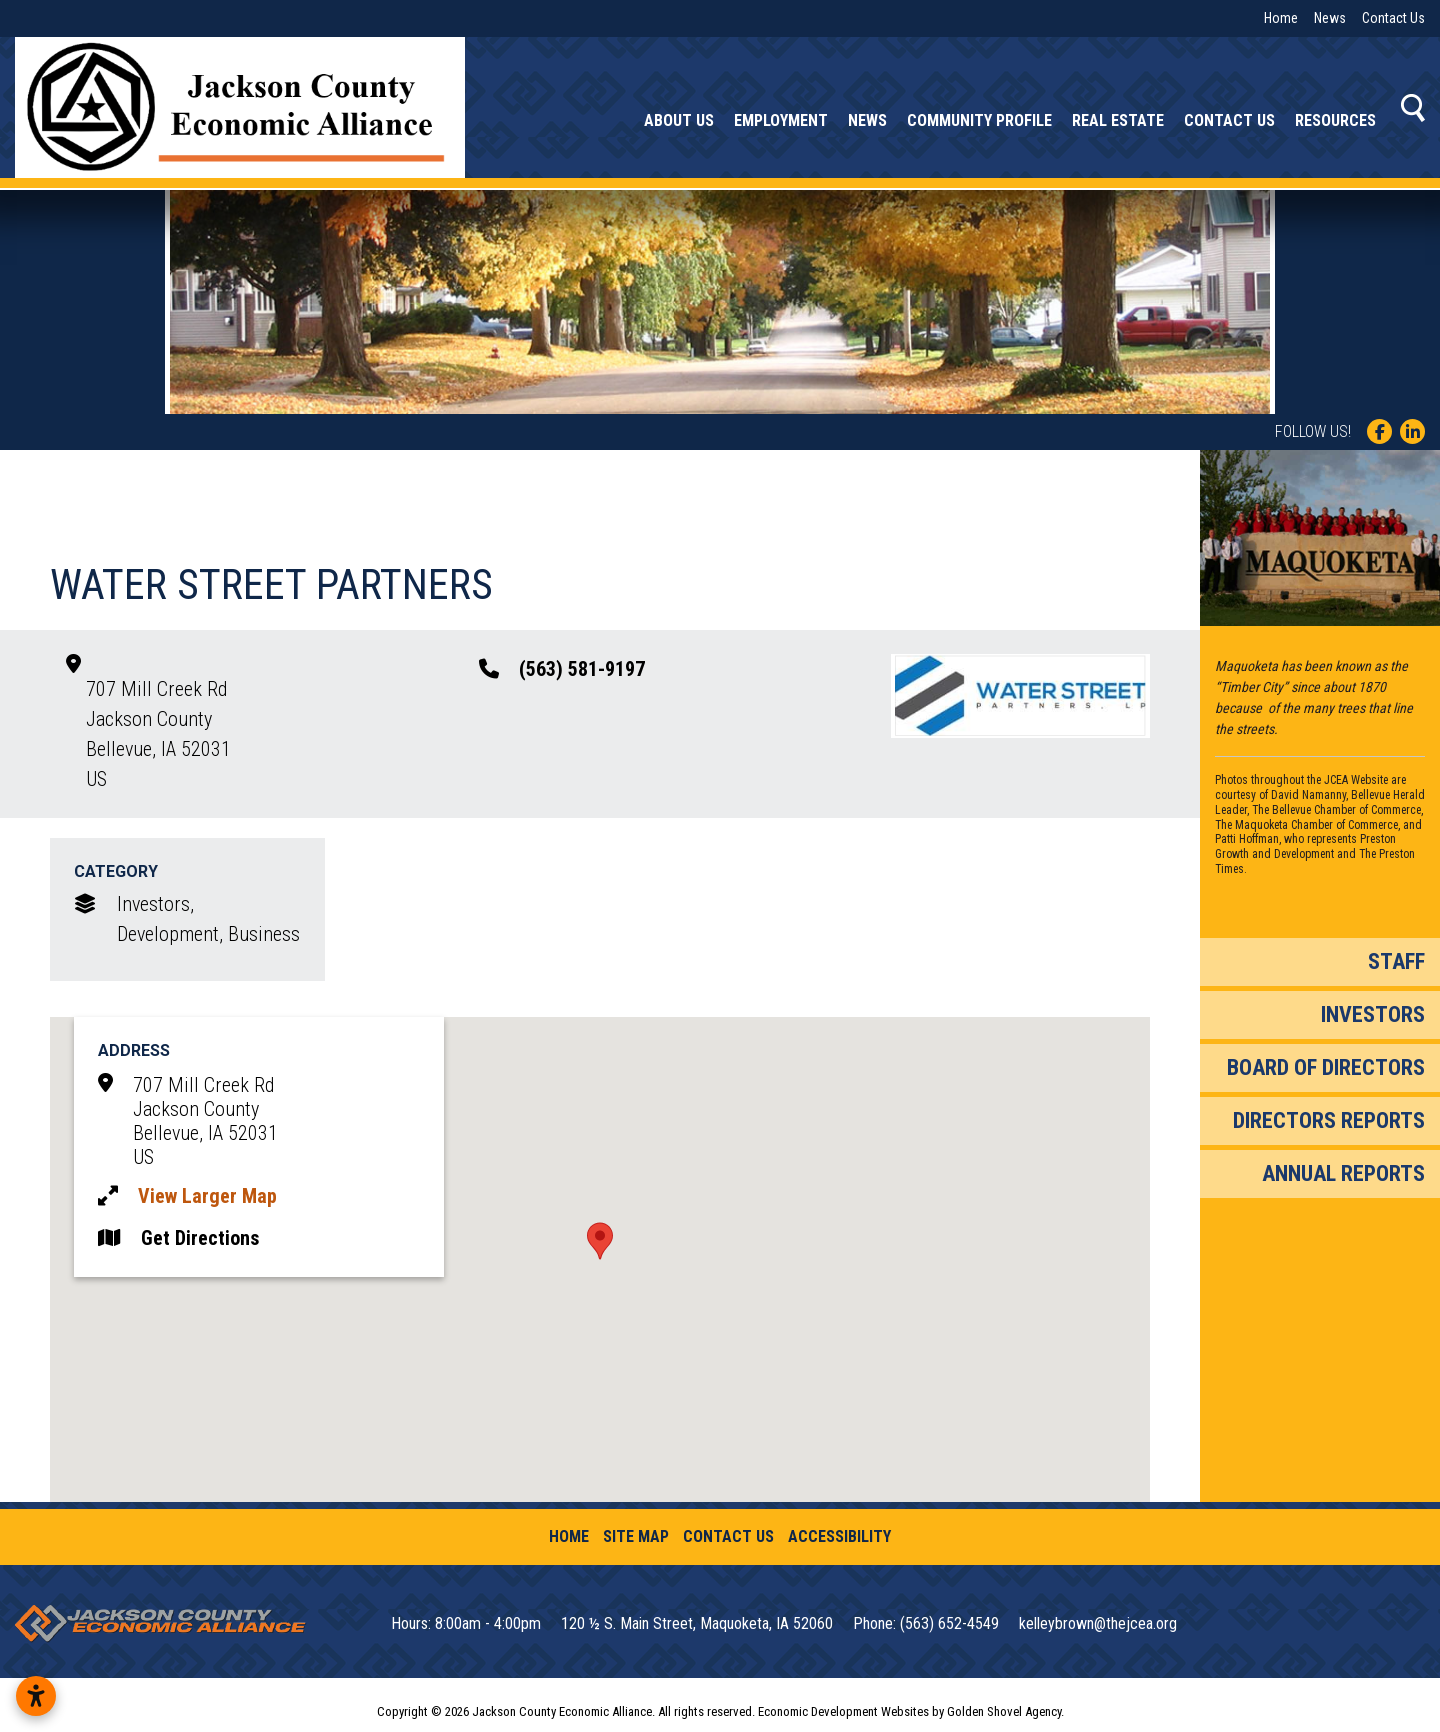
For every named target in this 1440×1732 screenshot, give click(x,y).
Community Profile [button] (979, 120)
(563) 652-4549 (951, 1623)
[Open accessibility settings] (36, 1696)
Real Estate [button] (1118, 120)
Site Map (636, 1536)
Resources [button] (1335, 120)
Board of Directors (1326, 1067)
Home (1281, 18)
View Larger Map (207, 1196)
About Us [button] (679, 120)
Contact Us (1393, 18)
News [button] (867, 120)
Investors (1373, 1014)
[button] (600, 1241)
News (1330, 18)
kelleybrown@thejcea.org (1098, 1623)
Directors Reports (1329, 1120)
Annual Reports (1343, 1173)
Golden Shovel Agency (1004, 1711)
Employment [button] (781, 120)
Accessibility (839, 1536)
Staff (1396, 961)
